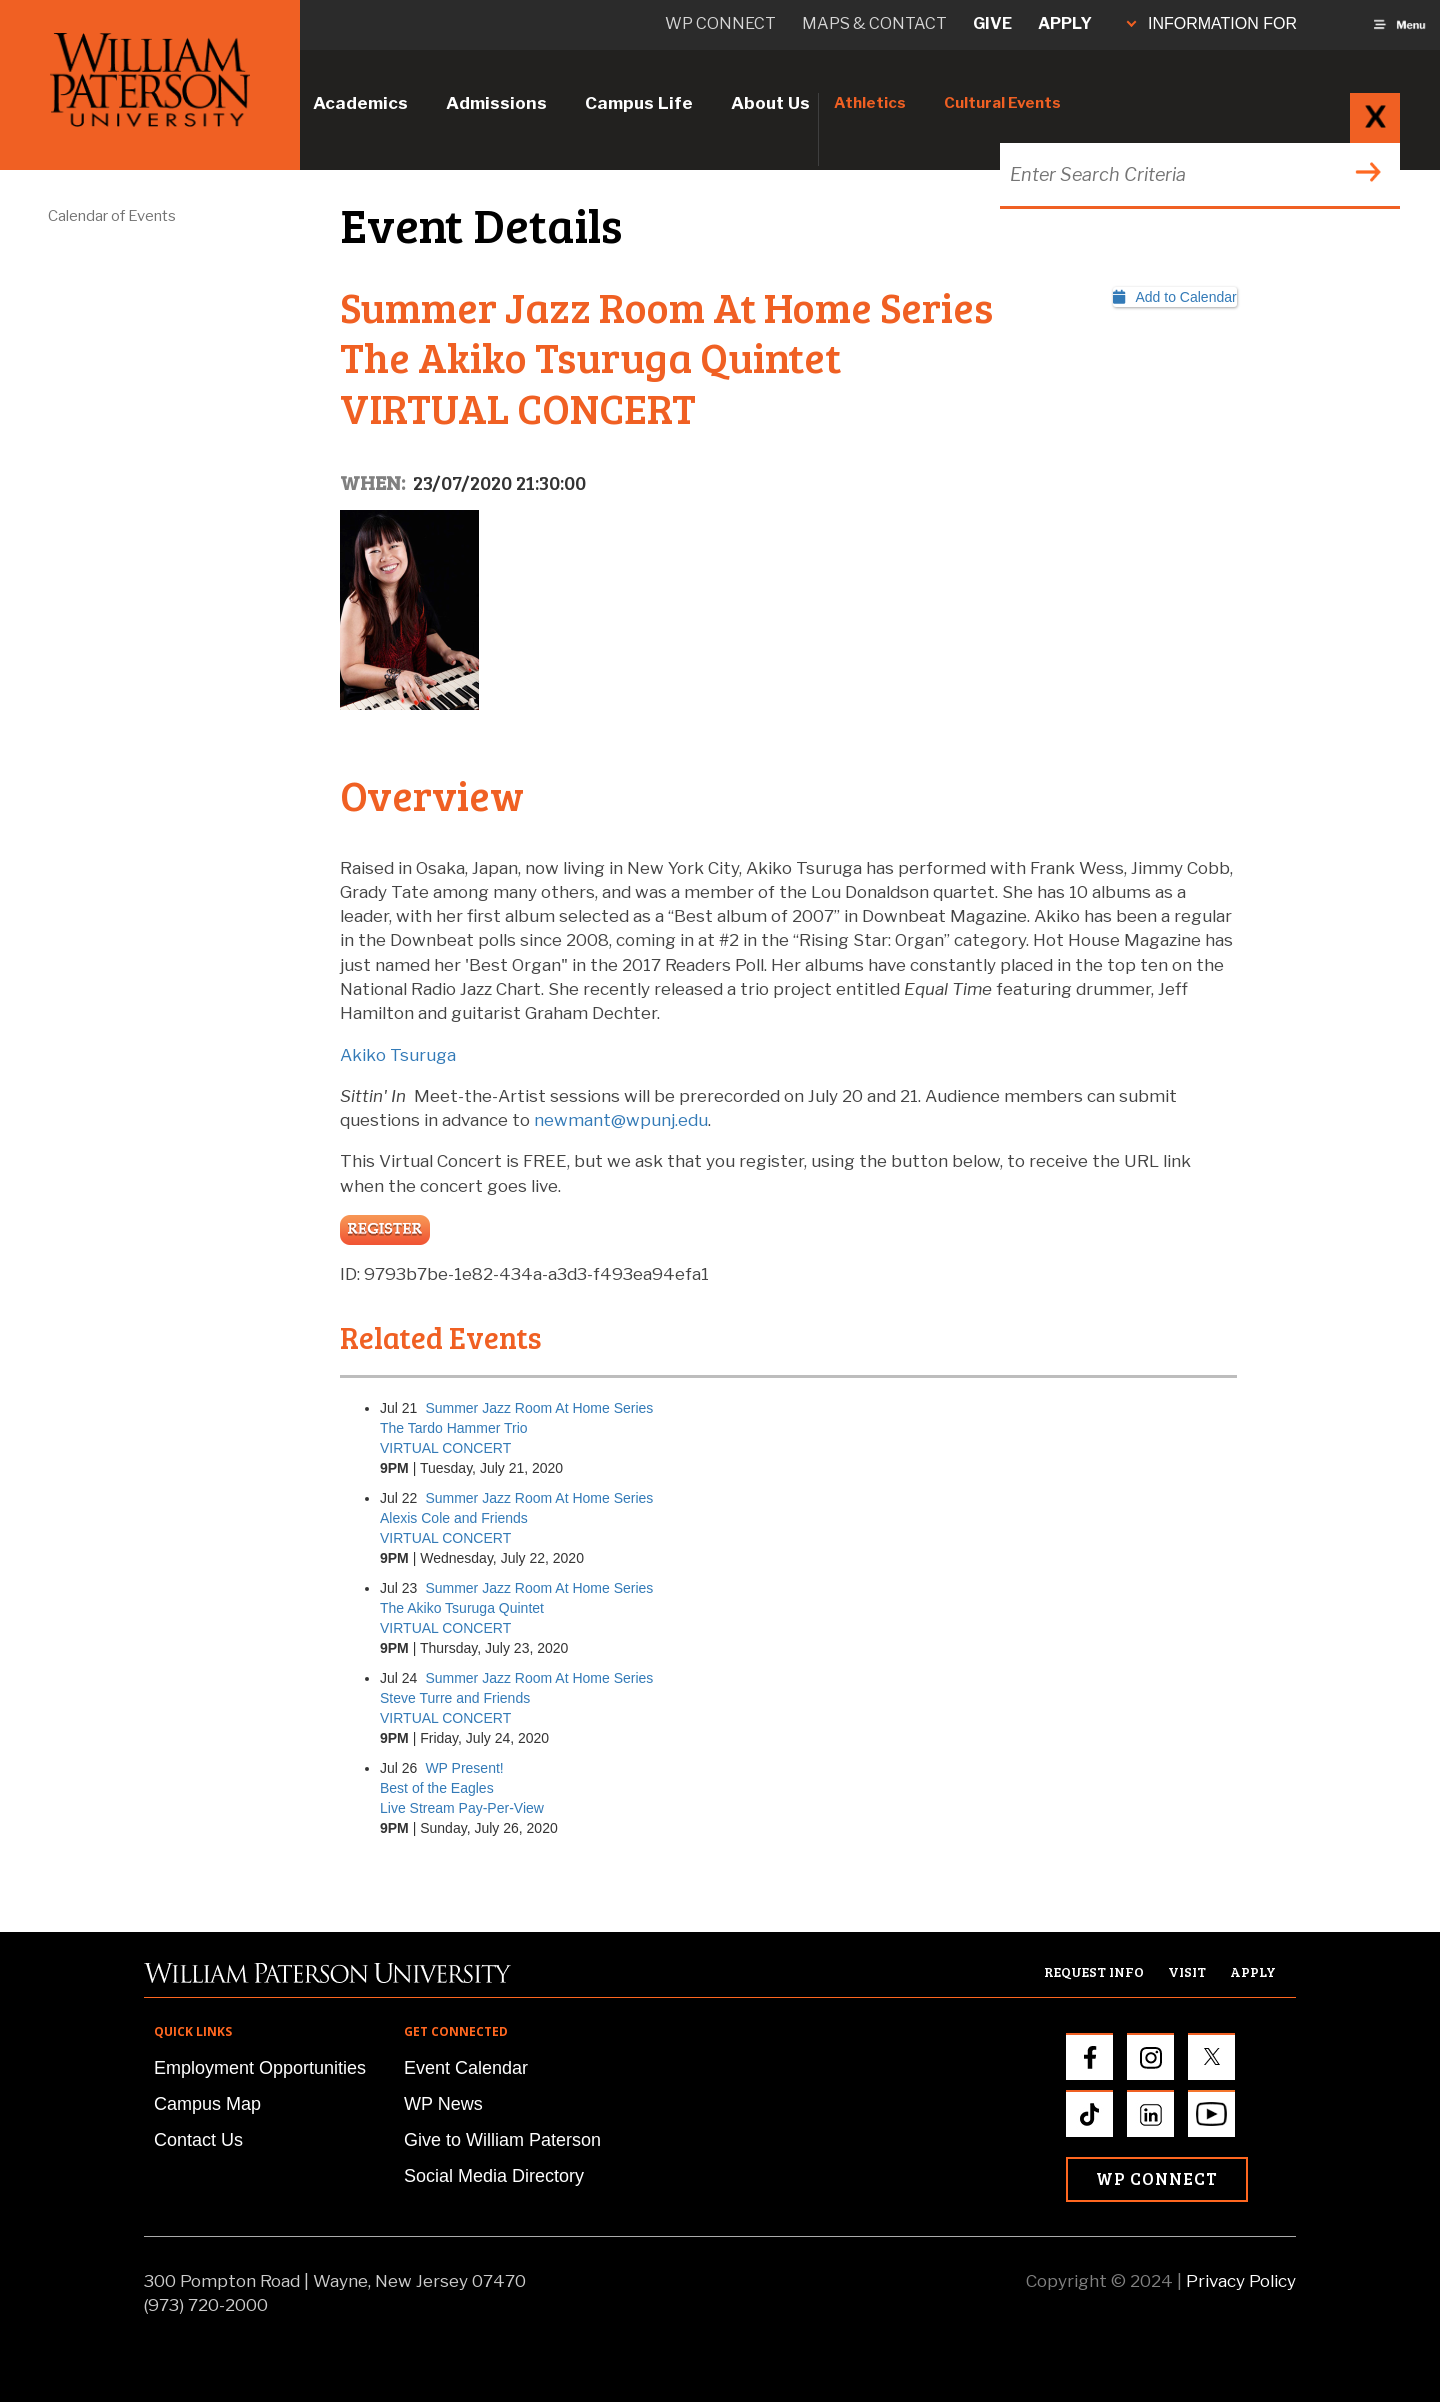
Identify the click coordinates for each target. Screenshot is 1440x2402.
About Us (770, 103)
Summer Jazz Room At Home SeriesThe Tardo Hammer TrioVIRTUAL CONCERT (516, 1428)
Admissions (496, 103)
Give (992, 23)
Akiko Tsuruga (398, 1055)
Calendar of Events (112, 216)
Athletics (870, 103)
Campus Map (207, 2104)
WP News (443, 2104)
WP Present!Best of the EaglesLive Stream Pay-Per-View (462, 1788)
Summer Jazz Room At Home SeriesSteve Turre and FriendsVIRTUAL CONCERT (516, 1698)
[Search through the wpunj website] (1197, 174)
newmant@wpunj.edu (621, 1120)
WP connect (720, 23)
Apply (1065, 23)
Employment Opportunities (260, 2068)
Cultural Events (1002, 103)
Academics (360, 103)
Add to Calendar (1175, 297)
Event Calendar (466, 2068)
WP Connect (1157, 2178)
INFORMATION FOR (1212, 23)
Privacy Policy (1241, 2281)
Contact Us (198, 2140)
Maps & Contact (874, 23)
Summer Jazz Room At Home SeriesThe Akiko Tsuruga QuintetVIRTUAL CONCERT (516, 1608)
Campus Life (639, 103)
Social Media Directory (494, 2176)
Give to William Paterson (502, 2140)
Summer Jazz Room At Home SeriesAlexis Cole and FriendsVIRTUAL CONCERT (516, 1518)
